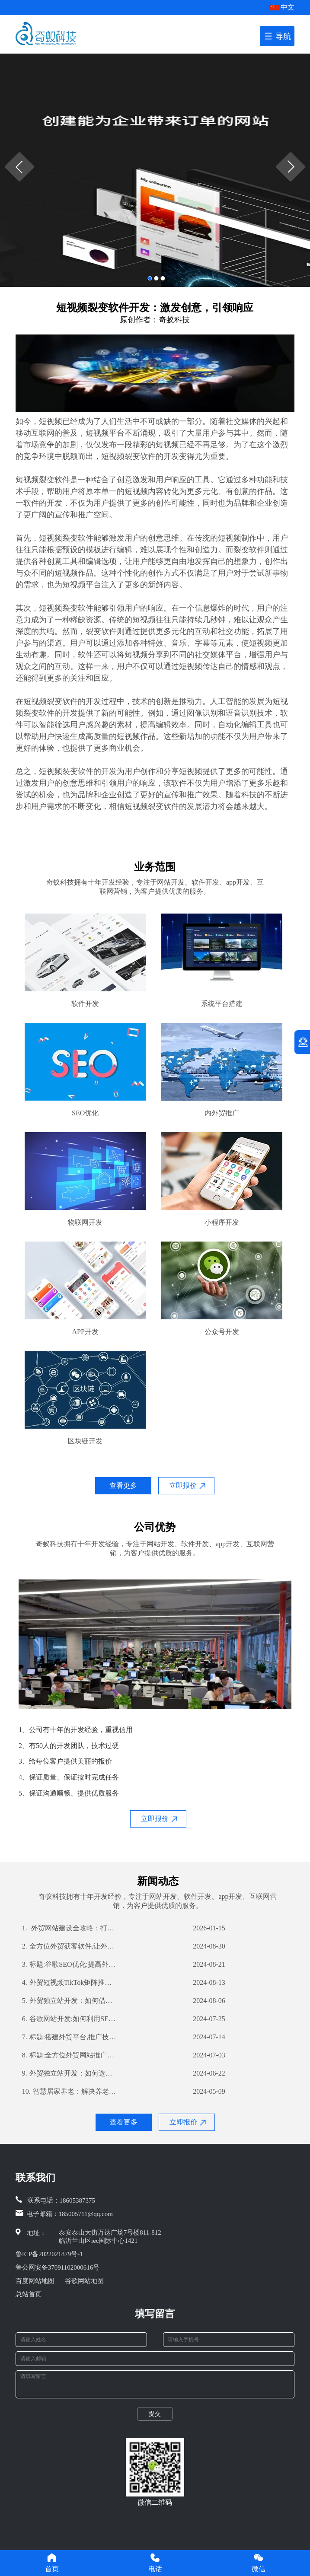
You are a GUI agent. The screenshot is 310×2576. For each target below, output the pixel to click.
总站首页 (29, 2294)
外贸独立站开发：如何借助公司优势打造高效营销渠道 (69, 2001)
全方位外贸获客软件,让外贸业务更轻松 (69, 1946)
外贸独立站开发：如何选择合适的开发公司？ (69, 2073)
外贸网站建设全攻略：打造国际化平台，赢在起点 (69, 1928)
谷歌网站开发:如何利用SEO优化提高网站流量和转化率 (69, 2019)
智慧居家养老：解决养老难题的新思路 (69, 2091)
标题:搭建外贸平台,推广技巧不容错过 (69, 2037)
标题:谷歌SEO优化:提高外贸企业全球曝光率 (69, 1964)
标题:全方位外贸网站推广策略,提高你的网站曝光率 (69, 2055)
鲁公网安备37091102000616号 (57, 2267)
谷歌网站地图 (84, 2280)
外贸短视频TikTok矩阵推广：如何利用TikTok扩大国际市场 (69, 1983)
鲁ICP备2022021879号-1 (49, 2254)
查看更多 (123, 1485)
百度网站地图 (35, 2280)
